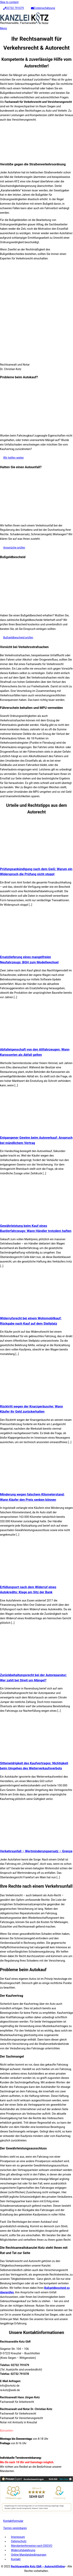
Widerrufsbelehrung (23, 2550)
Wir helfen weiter (13, 457)
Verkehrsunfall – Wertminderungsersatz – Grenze (36, 1851)
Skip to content (9, 2)
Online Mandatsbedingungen (28, 2554)
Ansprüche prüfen (14, 547)
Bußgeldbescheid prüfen (18, 637)
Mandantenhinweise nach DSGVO (31, 2545)
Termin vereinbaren (15, 2528)
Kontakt (15, 2559)
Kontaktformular (13, 2520)
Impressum (18, 2536)
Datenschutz (18, 2541)
